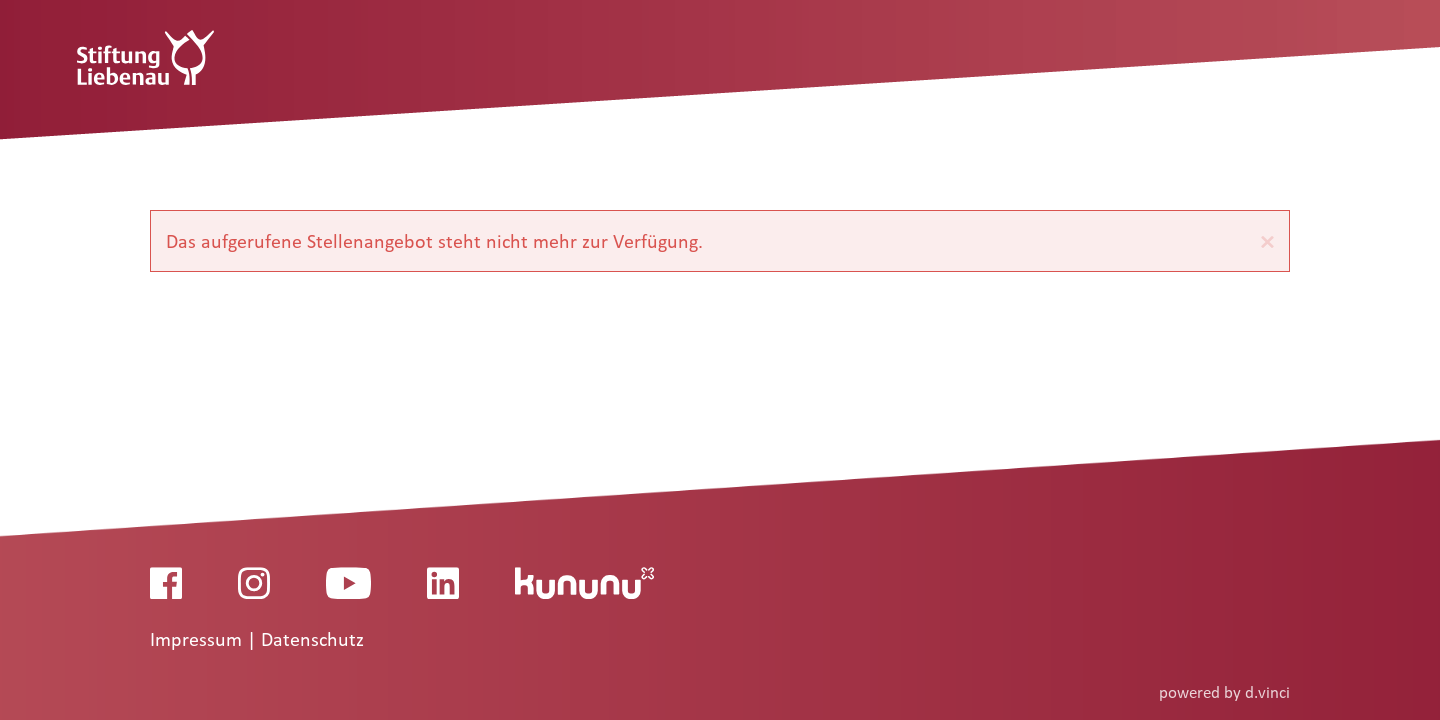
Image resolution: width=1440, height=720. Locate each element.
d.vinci (1267, 692)
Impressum (198, 640)
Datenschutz (312, 640)
